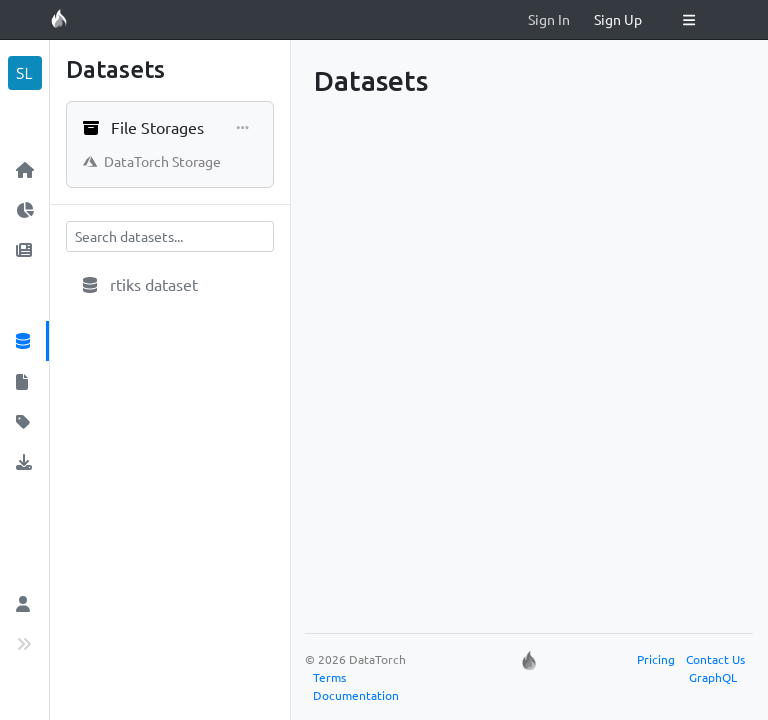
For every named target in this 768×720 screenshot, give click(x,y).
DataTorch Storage (152, 161)
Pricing (656, 659)
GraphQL (713, 677)
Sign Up (618, 19)
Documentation (356, 695)
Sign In (549, 19)
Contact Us (715, 659)
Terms (329, 677)
